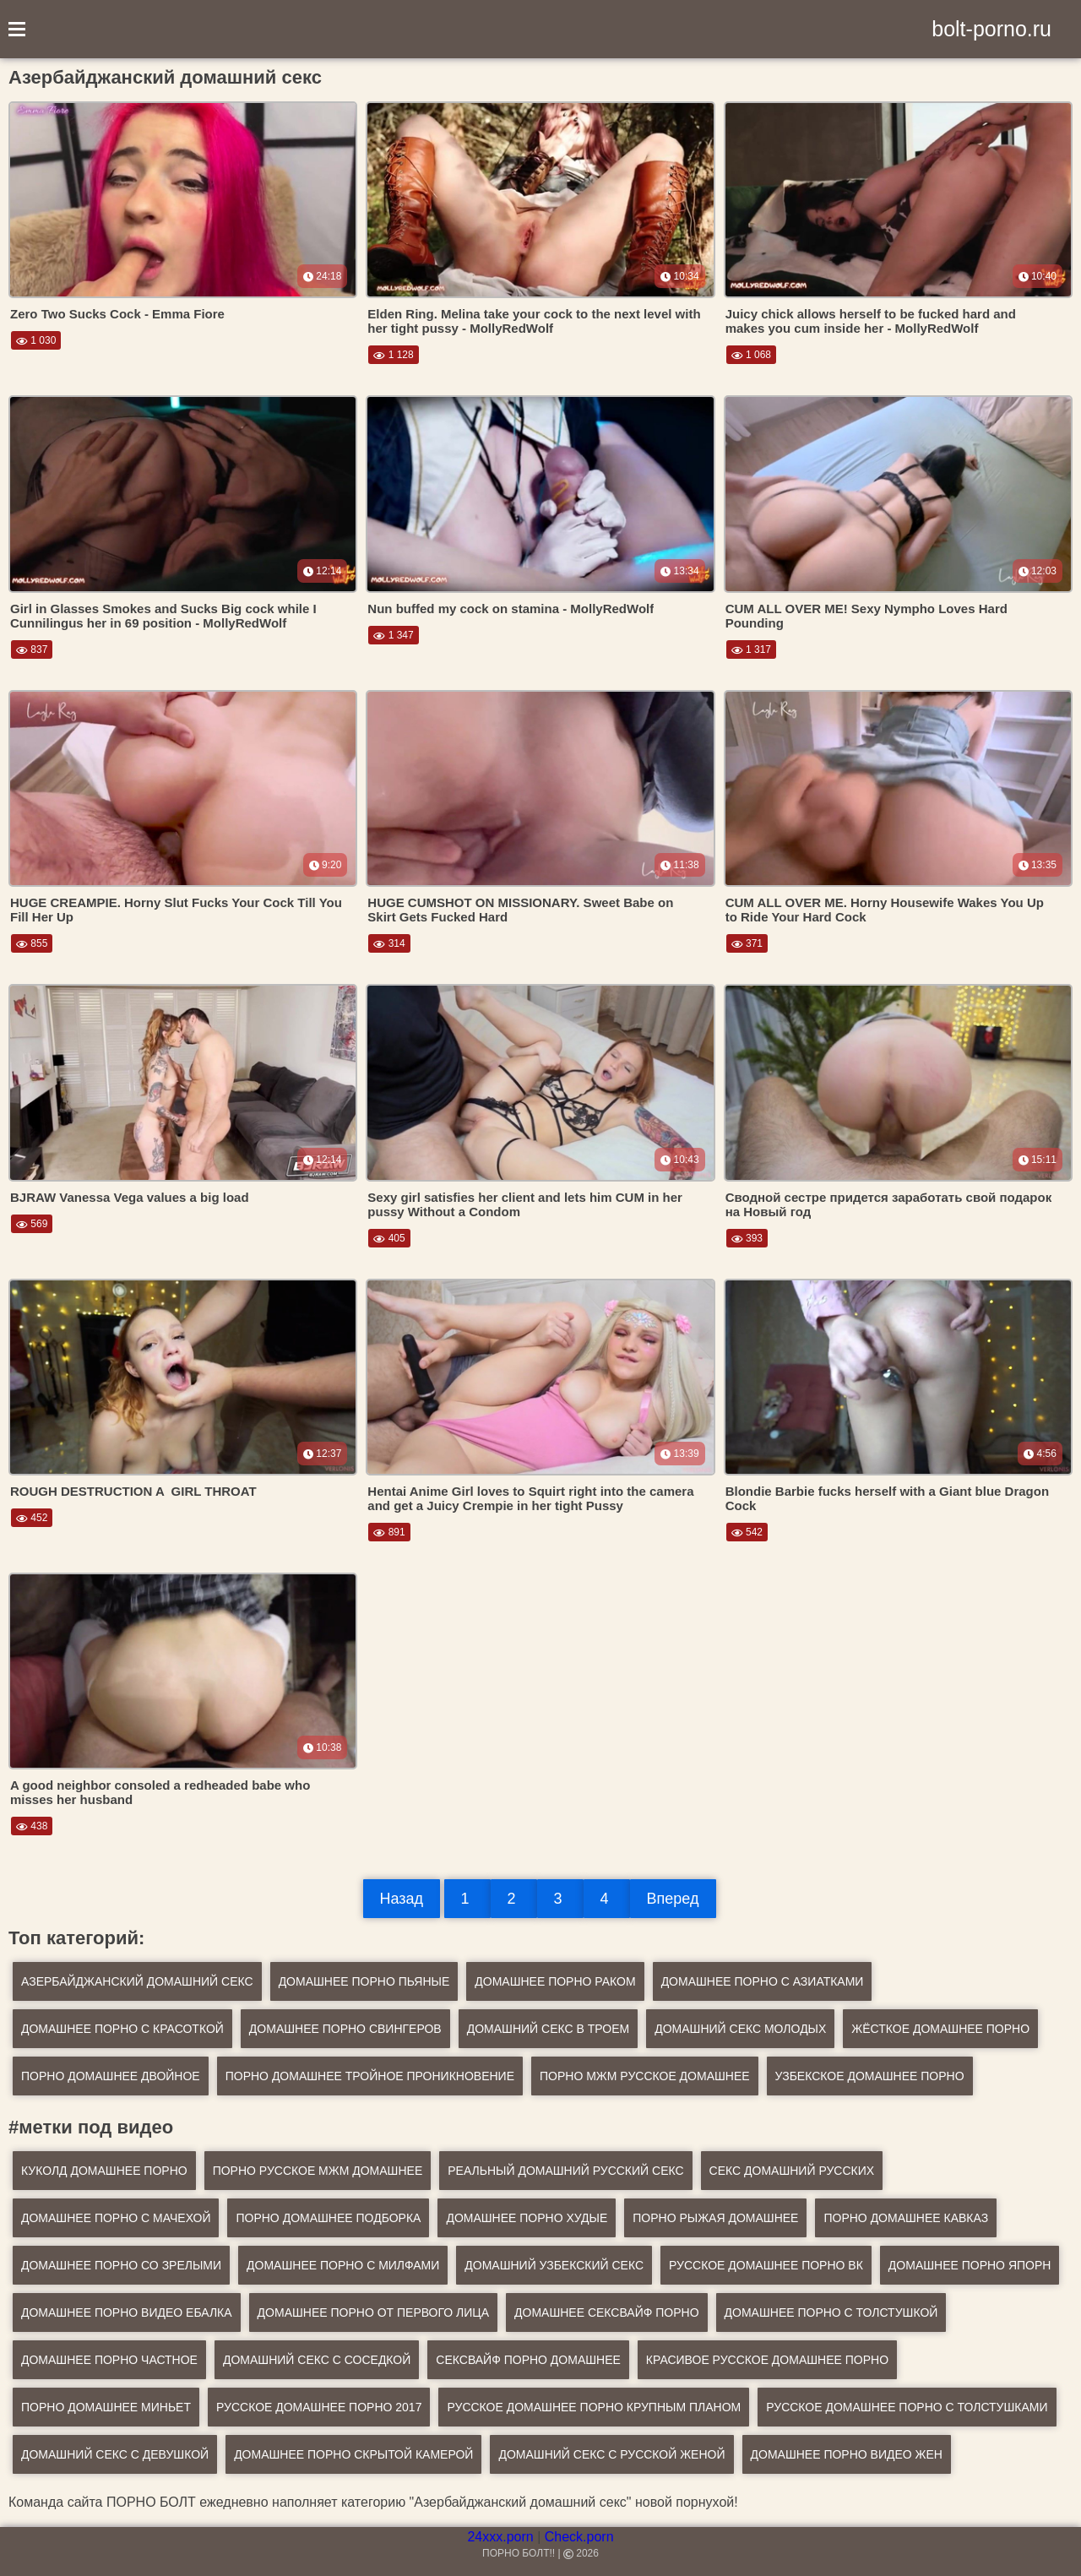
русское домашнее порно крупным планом (594, 2407)
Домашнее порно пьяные (364, 1981)
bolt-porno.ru (991, 29)
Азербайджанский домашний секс (137, 1981)
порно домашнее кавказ (905, 2218)
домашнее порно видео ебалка (126, 2312)
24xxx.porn (500, 2537)
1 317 (751, 649)
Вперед (673, 1898)
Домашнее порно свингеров (345, 2028)
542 (747, 1532)
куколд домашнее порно (104, 2170)
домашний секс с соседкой (316, 2360)
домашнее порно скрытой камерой (353, 2454)
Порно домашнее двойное (110, 2076)
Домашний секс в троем (548, 2028)
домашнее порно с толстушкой (831, 2312)
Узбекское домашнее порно (869, 2076)
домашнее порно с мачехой (115, 2218)
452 (31, 1518)
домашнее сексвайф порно (606, 2312)
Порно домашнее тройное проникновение (369, 2076)
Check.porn (579, 2537)
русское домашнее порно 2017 (318, 2407)
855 (31, 943)
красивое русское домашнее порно (767, 2360)
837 (31, 649)
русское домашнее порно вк (766, 2265)
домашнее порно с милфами (343, 2265)
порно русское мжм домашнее (318, 2170)
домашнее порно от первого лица (373, 2312)
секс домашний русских (791, 2170)
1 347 (393, 635)
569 (31, 1224)
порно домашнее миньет (106, 2407)
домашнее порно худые (526, 2218)
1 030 (36, 340)
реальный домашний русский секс (565, 2170)
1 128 (393, 355)
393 (747, 1238)
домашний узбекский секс (554, 2265)
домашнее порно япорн (969, 2265)
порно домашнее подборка (328, 2218)
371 (747, 943)
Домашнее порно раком (555, 1981)
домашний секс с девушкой (115, 2454)
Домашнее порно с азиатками (762, 1981)
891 (389, 1532)
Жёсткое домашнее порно (940, 2028)
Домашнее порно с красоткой (122, 2028)
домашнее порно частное (109, 2360)
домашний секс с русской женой (611, 2454)
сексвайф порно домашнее (528, 2360)
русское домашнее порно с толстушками (906, 2407)
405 (389, 1238)
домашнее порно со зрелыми (121, 2265)
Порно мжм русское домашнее (645, 2076)
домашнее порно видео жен (846, 2454)
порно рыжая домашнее (715, 2218)
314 (389, 943)
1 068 (751, 355)
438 (31, 1826)
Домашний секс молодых (740, 2028)
